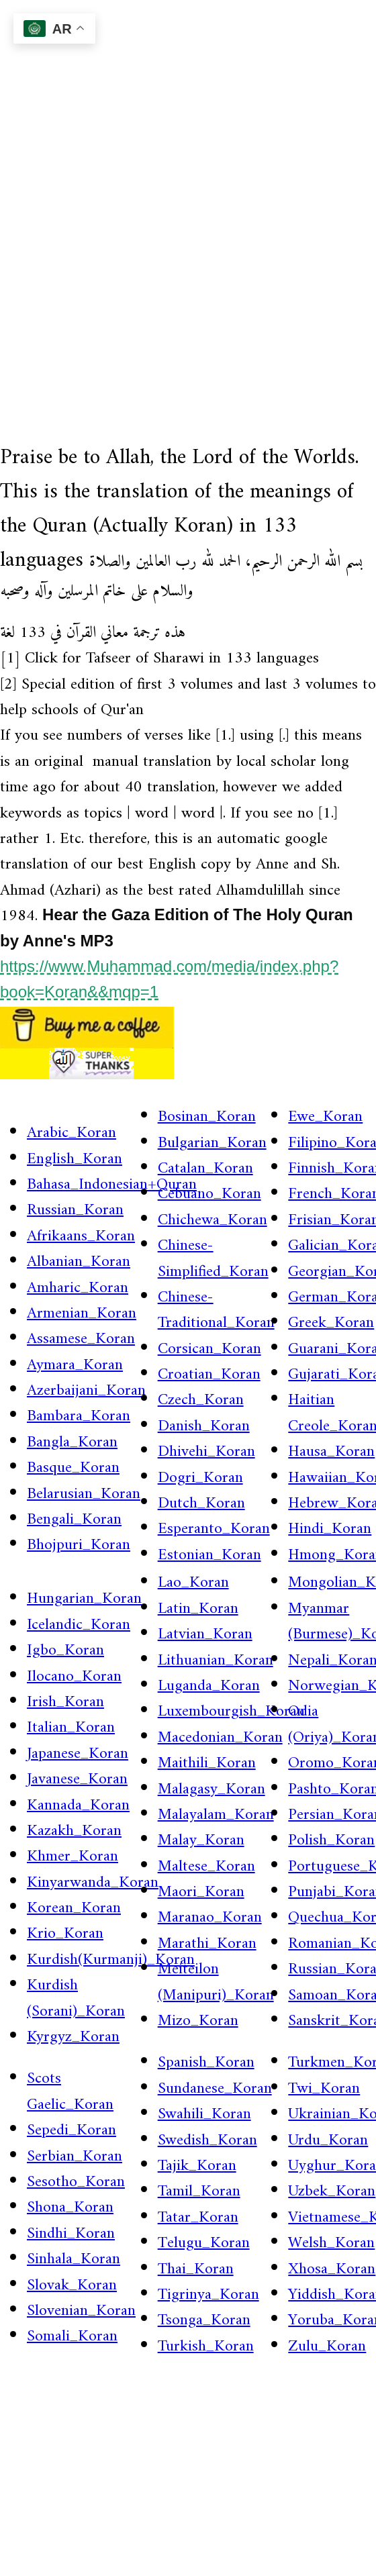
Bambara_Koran (78, 1416)
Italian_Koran (71, 1728)
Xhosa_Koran (331, 2269)
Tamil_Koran (199, 2191)
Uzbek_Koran (331, 2191)
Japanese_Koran (77, 1754)
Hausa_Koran (331, 1452)
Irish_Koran (65, 1702)
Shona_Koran (70, 2207)
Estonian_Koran (209, 1555)
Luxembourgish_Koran (231, 1711)
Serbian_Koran (74, 2156)
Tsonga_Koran (204, 2320)
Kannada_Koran (78, 1805)
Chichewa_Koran (212, 1220)
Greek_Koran (331, 1323)
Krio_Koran (65, 1934)
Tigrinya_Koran (208, 2295)
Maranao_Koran (210, 1917)
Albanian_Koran (78, 1262)
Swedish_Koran (207, 2140)
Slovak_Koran (72, 2285)
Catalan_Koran (205, 1168)
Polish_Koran (331, 1840)
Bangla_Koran (72, 1442)
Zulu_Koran (327, 2346)
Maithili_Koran (207, 1763)
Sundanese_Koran (215, 2089)
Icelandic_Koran (78, 1625)
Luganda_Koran (209, 1686)
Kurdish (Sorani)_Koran (76, 1998)
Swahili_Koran (204, 2114)
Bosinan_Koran (207, 1117)
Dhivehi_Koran (206, 1452)
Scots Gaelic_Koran (70, 2091)
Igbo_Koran (65, 1650)
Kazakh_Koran (74, 1831)
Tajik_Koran (197, 2166)
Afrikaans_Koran (81, 1236)
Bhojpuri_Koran (78, 1545)
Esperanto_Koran (214, 1529)
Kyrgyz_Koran (73, 2037)
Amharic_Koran (77, 1288)
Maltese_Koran (206, 1866)
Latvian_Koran (205, 1634)
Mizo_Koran (198, 2021)
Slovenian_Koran (81, 2311)
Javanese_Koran (77, 1779)
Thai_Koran (196, 2269)
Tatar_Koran (198, 2217)
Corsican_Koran (209, 1349)
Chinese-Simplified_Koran (213, 1258)
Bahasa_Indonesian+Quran (112, 1185)
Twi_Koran (324, 2089)
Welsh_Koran (331, 2243)
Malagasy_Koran (211, 1789)
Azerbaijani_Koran (86, 1391)
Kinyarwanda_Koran (92, 1883)
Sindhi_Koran (71, 2234)
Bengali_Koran (74, 1519)
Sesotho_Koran (76, 2182)
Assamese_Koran (81, 1339)
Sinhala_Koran (73, 2259)
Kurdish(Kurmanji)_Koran (111, 1960)
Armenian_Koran (81, 1313)
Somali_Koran (72, 2336)
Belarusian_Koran (83, 1494)
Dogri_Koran (200, 1478)
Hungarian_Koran (84, 1599)
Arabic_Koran (71, 1133)
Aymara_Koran (75, 1365)
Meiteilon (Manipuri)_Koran (216, 1982)
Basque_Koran (73, 1468)
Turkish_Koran (206, 2346)
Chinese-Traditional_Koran (216, 1310)
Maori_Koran (201, 1892)
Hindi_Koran (329, 1529)
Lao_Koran (193, 1583)
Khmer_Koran (72, 1856)
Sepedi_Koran (71, 2130)
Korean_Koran (74, 1908)
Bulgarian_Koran (212, 1143)
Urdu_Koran (328, 2140)
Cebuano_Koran (209, 1194)
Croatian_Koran (209, 1374)
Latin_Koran (198, 1609)
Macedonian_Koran (220, 1738)
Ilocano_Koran (74, 1677)
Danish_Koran (204, 1426)
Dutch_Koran (201, 1503)
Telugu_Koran (204, 2243)
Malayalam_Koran (216, 1815)
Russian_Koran (75, 1210)
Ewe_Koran (325, 1117)
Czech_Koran (201, 1400)
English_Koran (74, 1159)
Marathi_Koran (207, 1944)
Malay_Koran (201, 1840)
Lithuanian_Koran (215, 1660)
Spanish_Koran (206, 2062)
